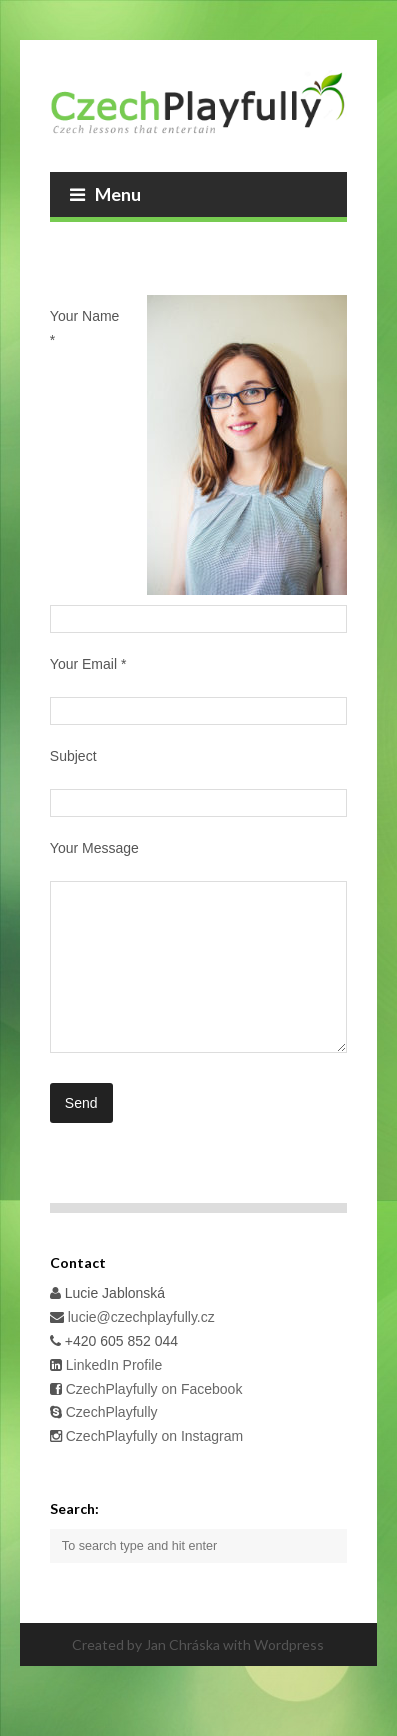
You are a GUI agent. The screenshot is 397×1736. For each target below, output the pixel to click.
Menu (105, 194)
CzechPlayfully (112, 1442)
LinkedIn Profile (112, 1395)
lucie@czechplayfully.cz (141, 1347)
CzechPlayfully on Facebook (152, 1419)
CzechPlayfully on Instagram (154, 1466)
